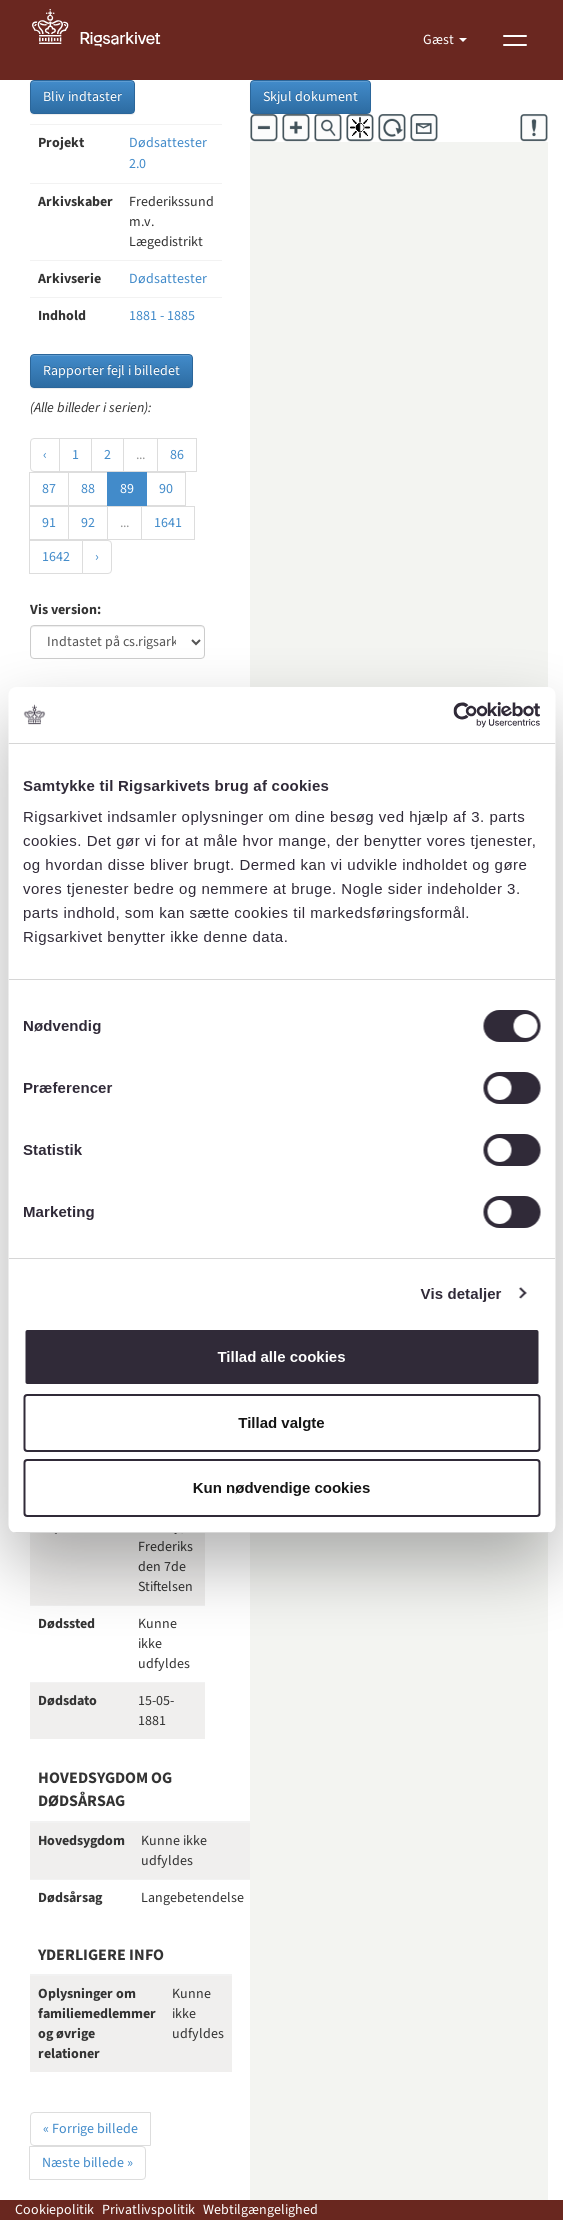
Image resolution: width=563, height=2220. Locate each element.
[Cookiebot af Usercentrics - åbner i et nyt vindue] (452, 715)
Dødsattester (168, 279)
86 (177, 455)
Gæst (440, 40)
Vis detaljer (461, 1293)
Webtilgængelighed (260, 2210)
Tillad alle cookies (281, 1356)
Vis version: (65, 610)
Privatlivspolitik (148, 2210)
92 (88, 523)
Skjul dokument (310, 97)
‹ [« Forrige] (45, 455)
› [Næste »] (97, 557)
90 (166, 489)
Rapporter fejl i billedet (111, 371)
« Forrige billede (90, 2129)
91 (49, 523)
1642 (56, 557)
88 (88, 489)
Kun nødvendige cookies (282, 1487)
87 (49, 489)
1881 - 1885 (162, 316)
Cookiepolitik (54, 2210)
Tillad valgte (281, 1422)
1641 (168, 523)
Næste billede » (87, 2163)
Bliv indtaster (82, 97)
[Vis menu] (515, 40)
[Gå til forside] (107, 40)
